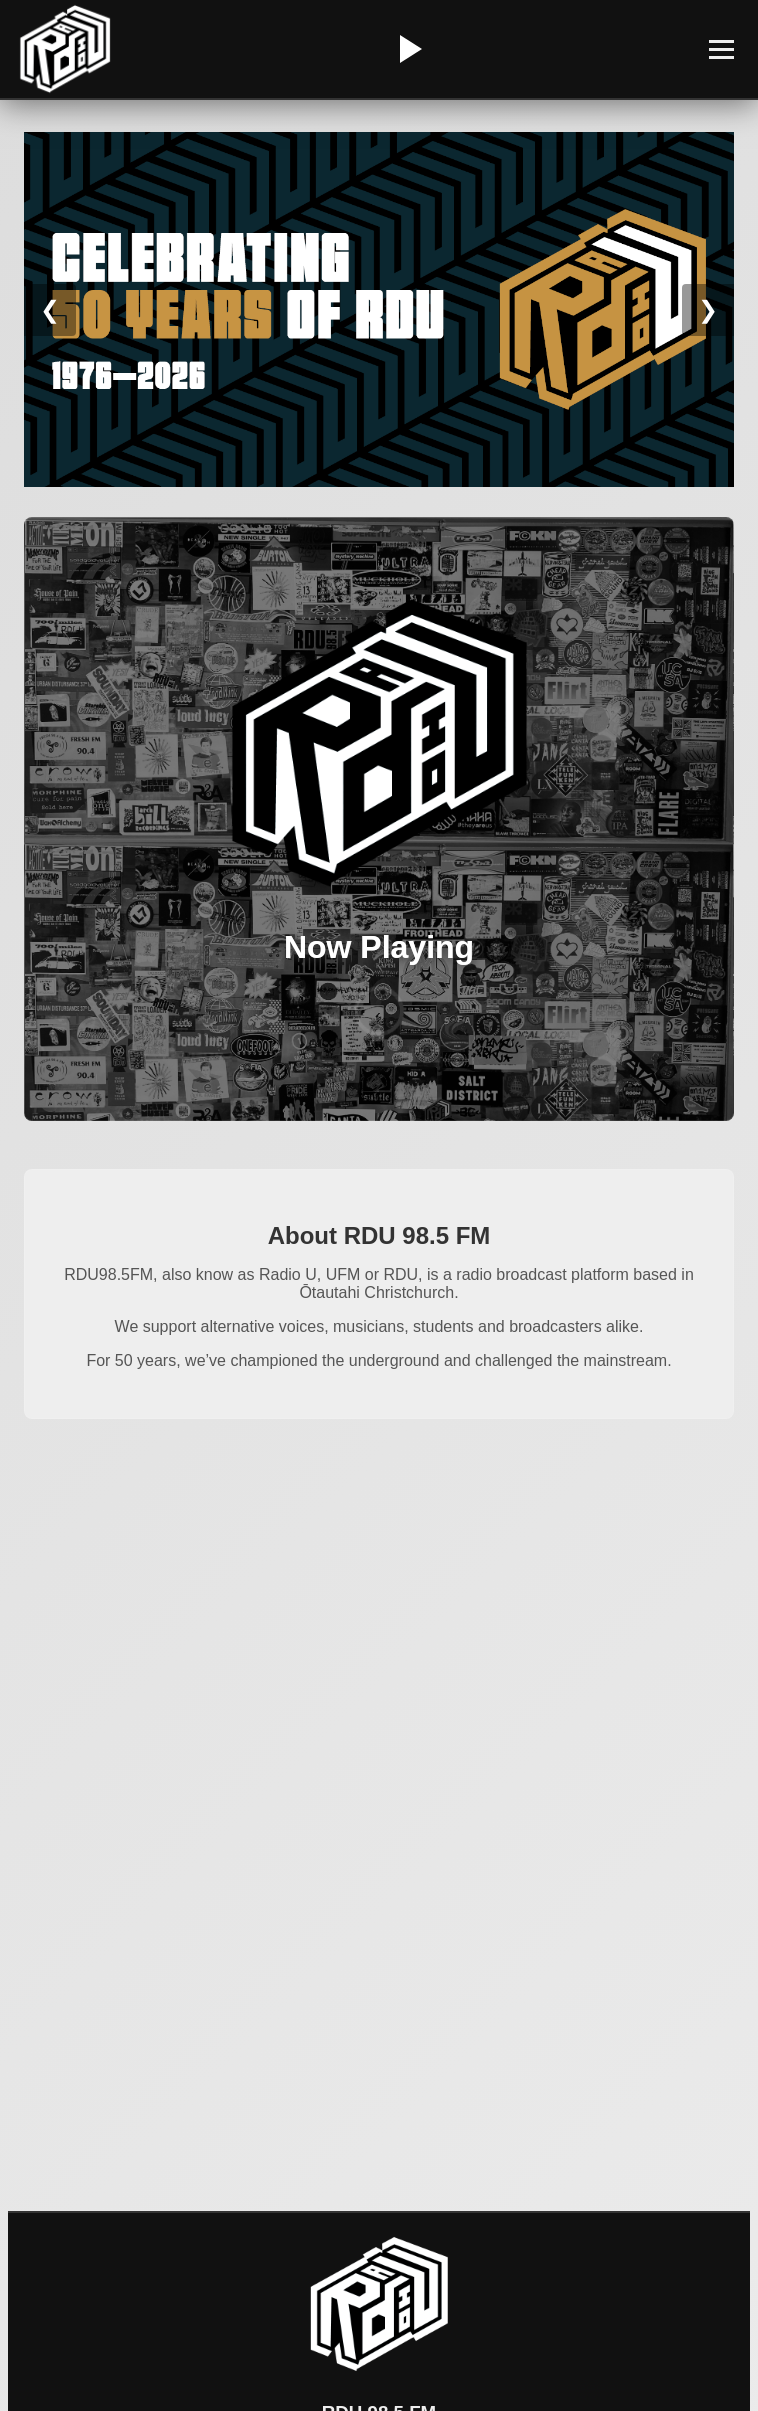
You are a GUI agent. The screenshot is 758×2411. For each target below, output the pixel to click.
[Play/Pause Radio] (408, 49)
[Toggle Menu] (721, 49)
